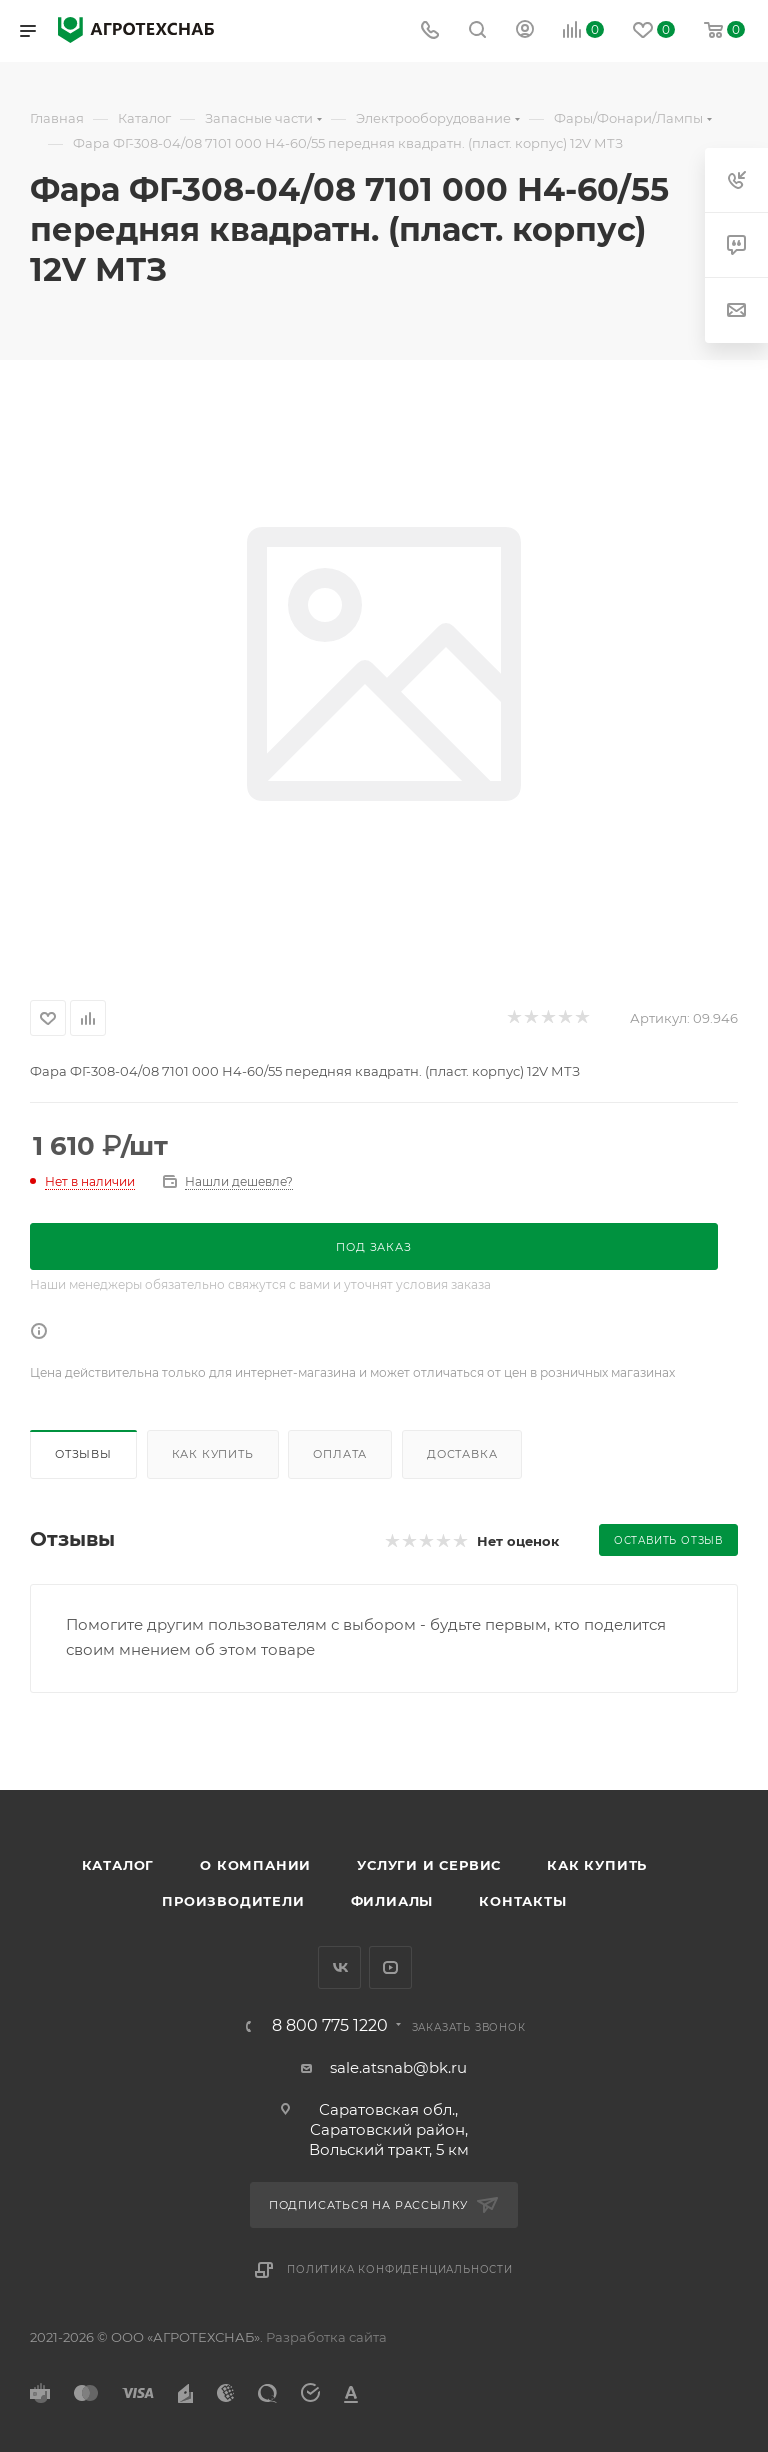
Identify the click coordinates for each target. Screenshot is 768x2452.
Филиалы (392, 1901)
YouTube (390, 1967)
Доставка (462, 1454)
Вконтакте (339, 1967)
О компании (255, 1865)
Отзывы (83, 1454)
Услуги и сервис (429, 1865)
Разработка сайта (326, 2337)
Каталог (118, 1865)
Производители (233, 1901)
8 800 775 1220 (330, 2026)
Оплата (340, 1454)
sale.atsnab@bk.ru (398, 2067)
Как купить (213, 1454)
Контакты (522, 1901)
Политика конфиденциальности (400, 2269)
